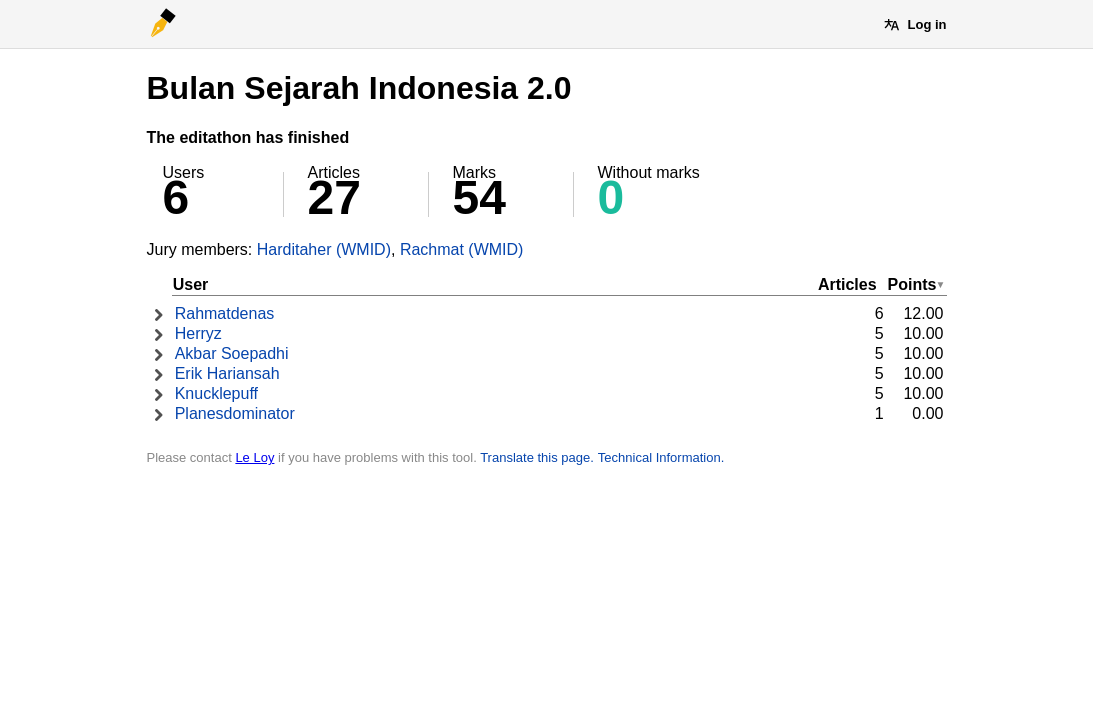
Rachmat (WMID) (462, 249)
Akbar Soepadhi (232, 353)
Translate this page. (537, 457)
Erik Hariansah (227, 373)
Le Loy (254, 457)
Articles (847, 284)
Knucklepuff (216, 393)
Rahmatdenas (225, 313)
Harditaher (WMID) (324, 249)
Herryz (198, 333)
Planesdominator (235, 413)
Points (912, 284)
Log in (927, 24)
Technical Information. (661, 457)
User (191, 284)
